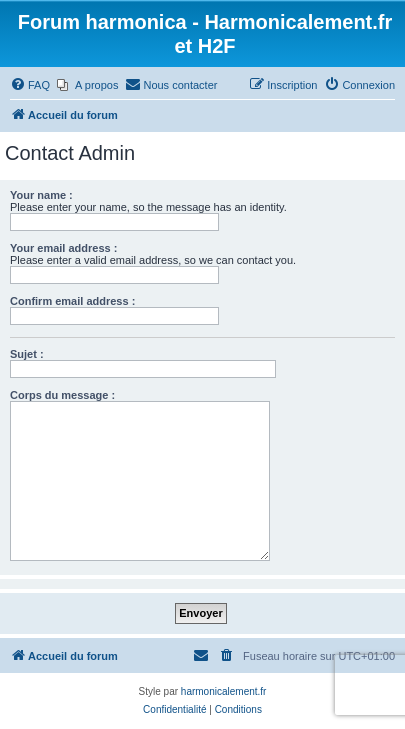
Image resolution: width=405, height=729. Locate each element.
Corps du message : (62, 395)
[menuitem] (30, 85)
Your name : (41, 195)
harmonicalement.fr (224, 691)
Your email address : (63, 248)
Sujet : (27, 354)
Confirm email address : (72, 301)
